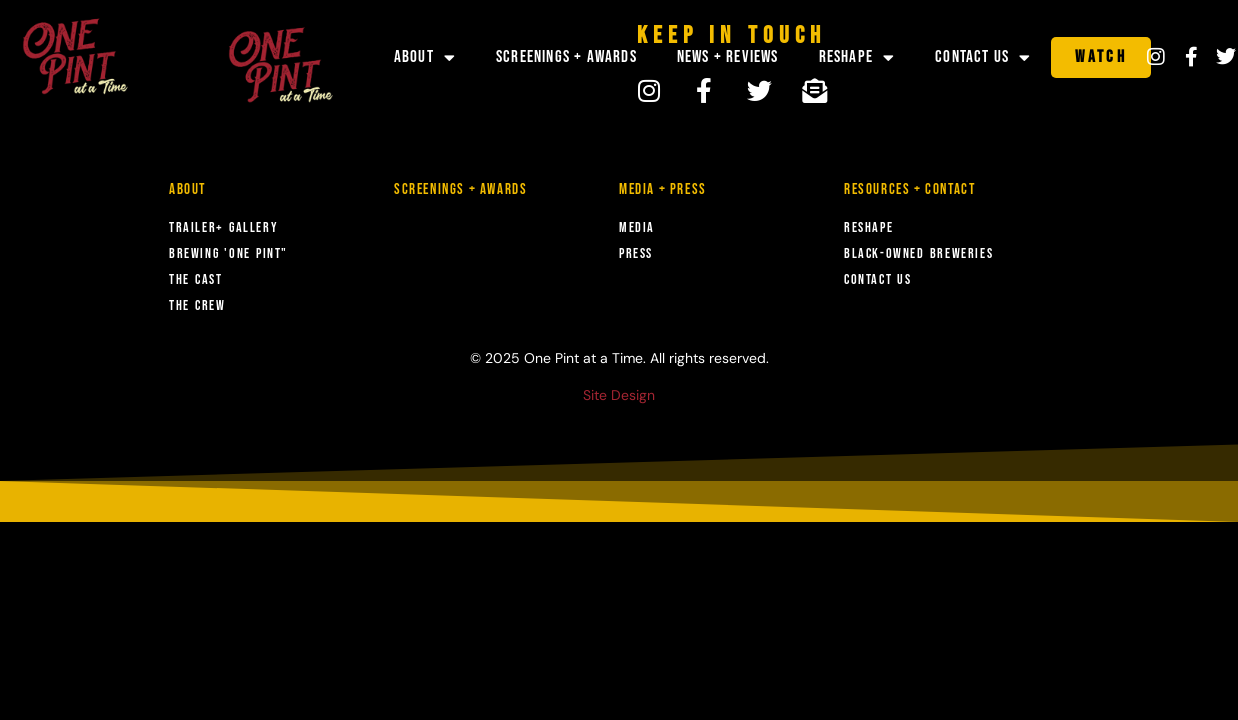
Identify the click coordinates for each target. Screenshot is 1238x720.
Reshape (857, 57)
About (425, 57)
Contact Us (983, 57)
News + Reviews (728, 57)
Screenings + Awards (566, 57)
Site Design (619, 395)
